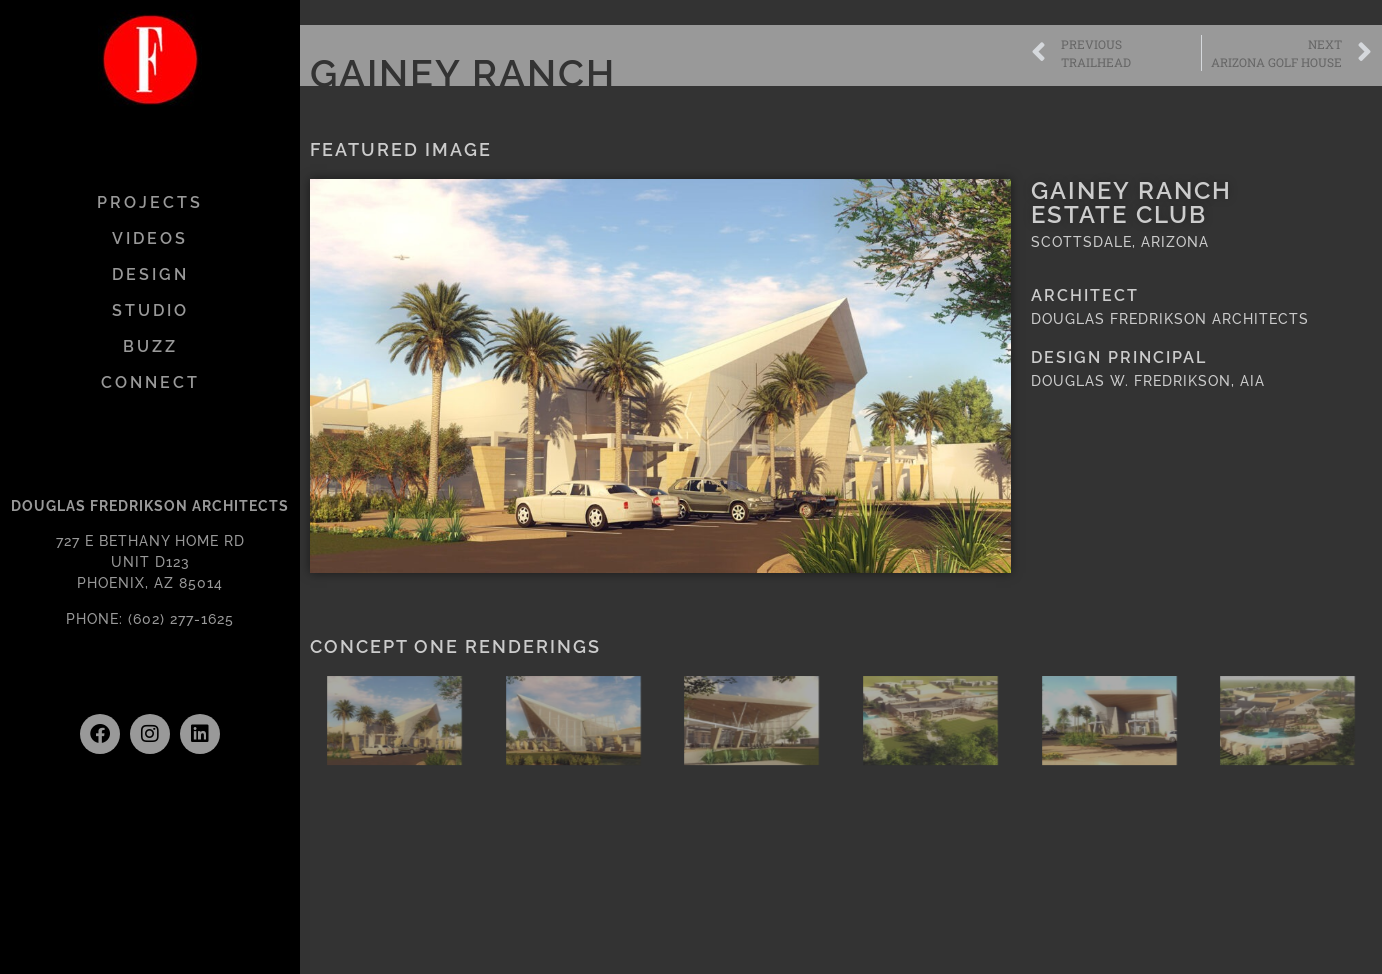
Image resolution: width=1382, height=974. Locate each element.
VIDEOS (150, 238)
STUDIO (150, 310)
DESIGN (150, 274)
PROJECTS (150, 202)
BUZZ (150, 346)
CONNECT (150, 382)
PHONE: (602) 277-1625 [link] (150, 619)
